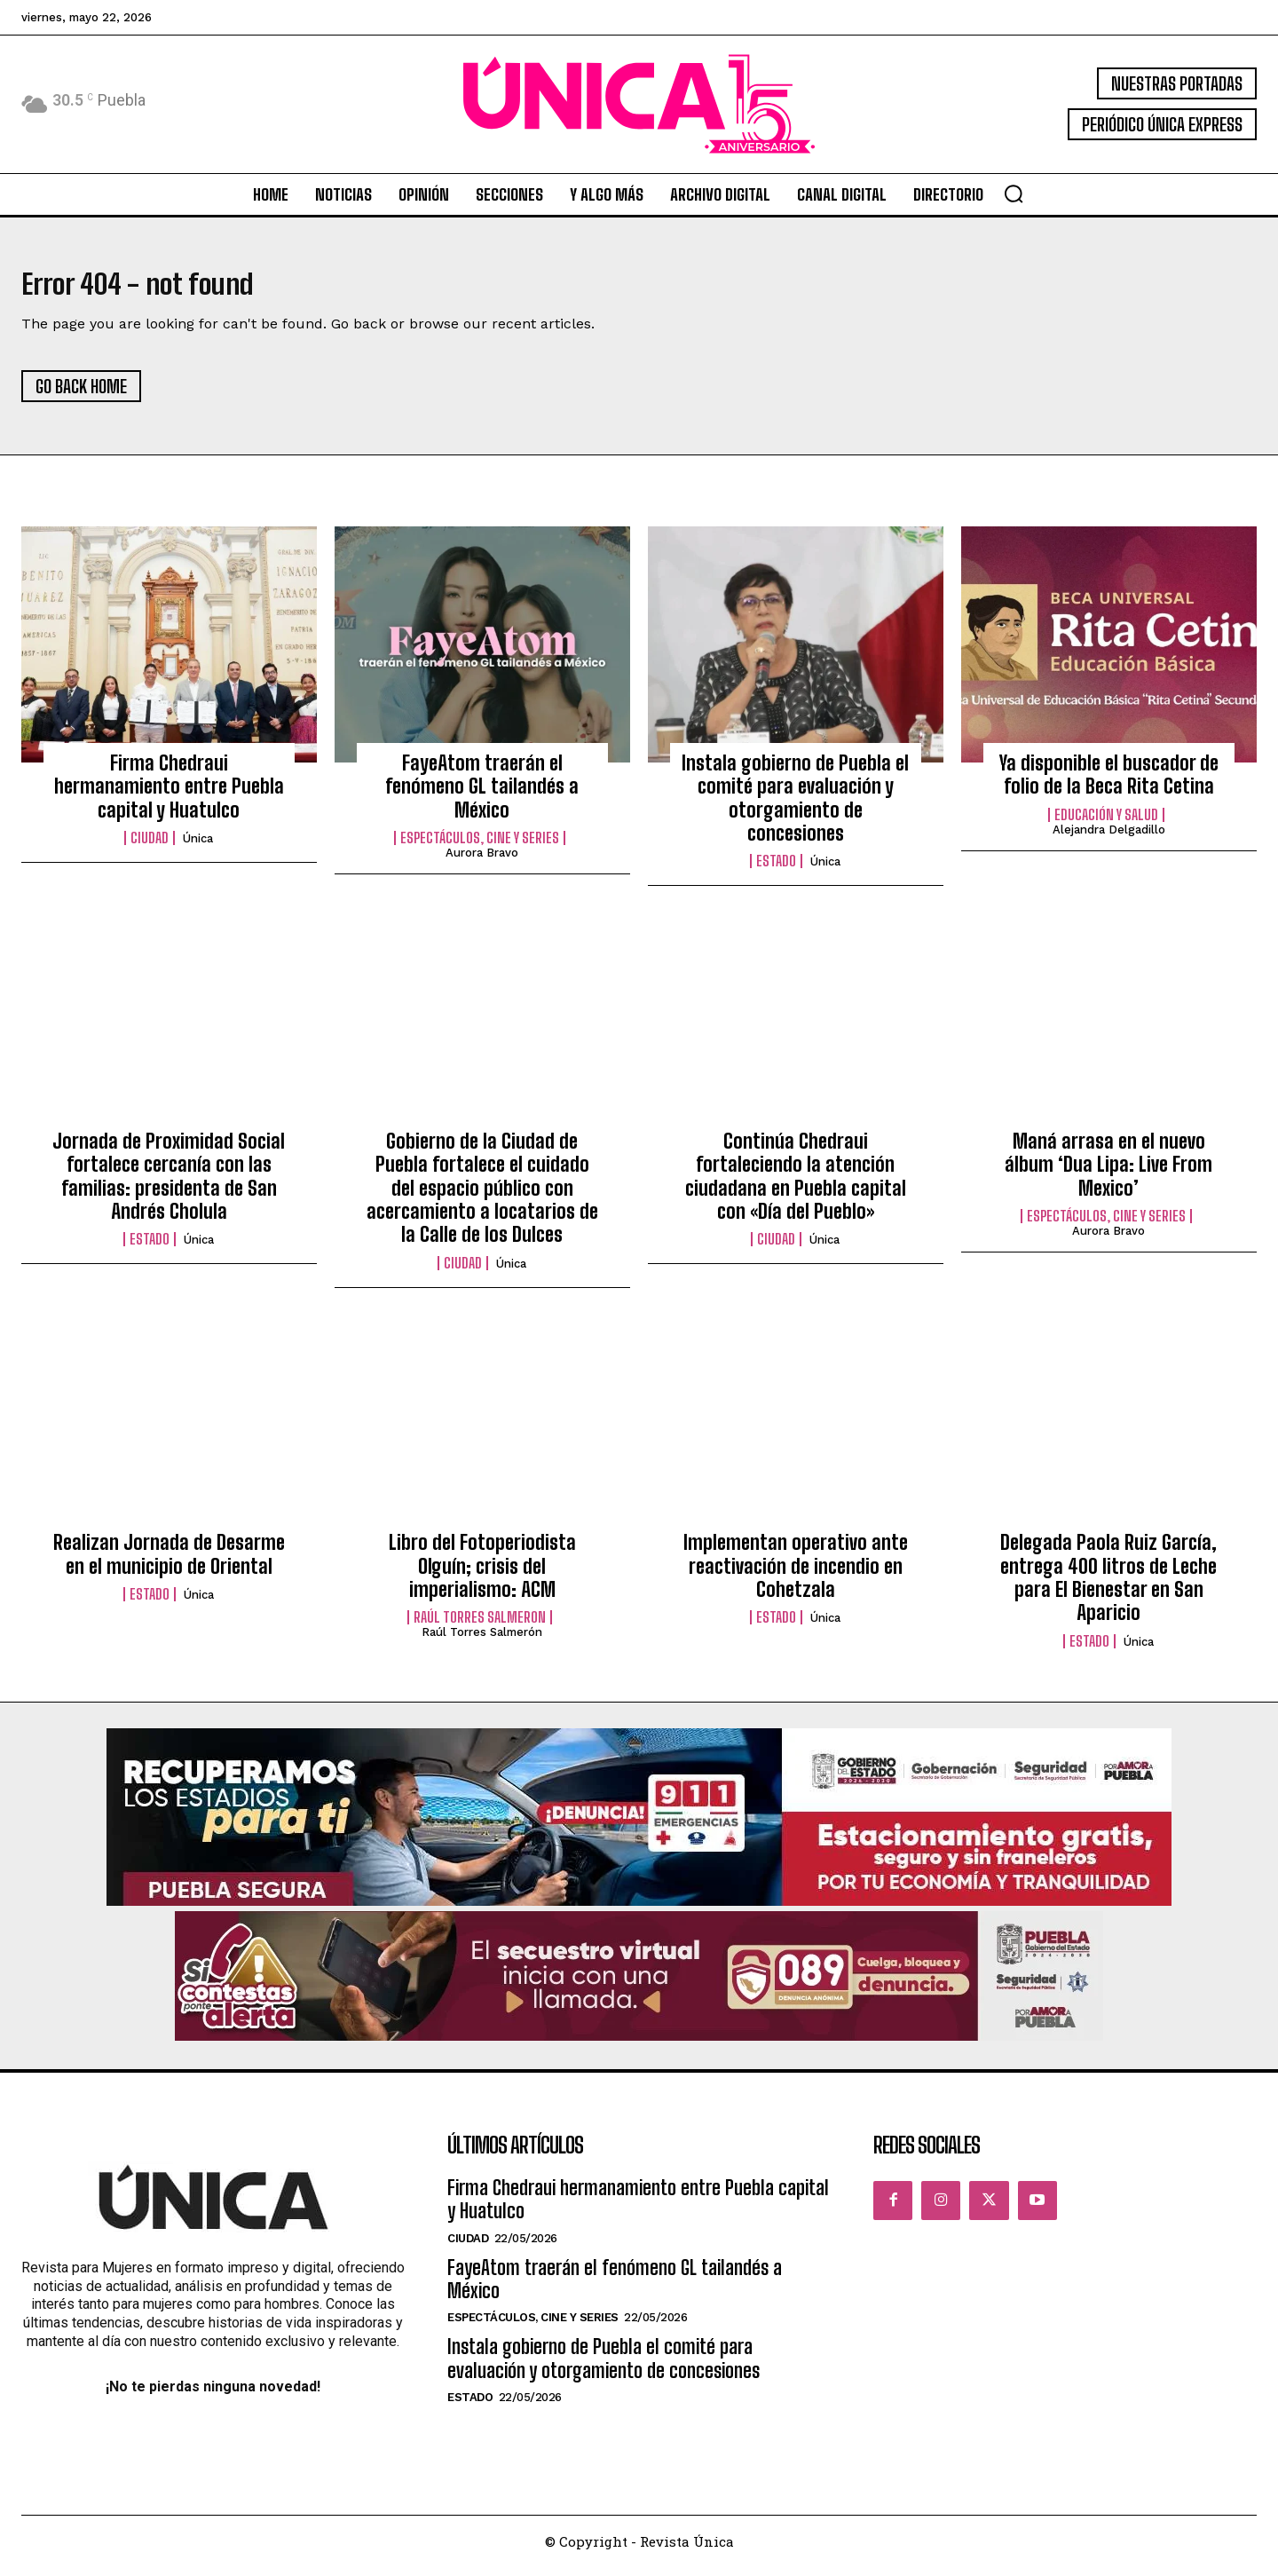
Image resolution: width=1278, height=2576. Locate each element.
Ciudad (149, 848)
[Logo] (639, 104)
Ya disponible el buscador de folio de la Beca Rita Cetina (1109, 783)
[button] (1013, 193)
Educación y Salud (1106, 824)
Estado (776, 871)
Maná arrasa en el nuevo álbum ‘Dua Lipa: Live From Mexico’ (1108, 1173)
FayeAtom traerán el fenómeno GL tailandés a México (482, 795)
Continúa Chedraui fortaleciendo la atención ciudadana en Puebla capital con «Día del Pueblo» (795, 1185)
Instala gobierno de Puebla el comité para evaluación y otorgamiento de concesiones (795, 807)
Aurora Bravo (482, 862)
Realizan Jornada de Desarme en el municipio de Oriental (169, 1563)
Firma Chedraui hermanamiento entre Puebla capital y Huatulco (169, 795)
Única (198, 848)
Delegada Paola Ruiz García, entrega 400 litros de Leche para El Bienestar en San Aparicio (1108, 1587)
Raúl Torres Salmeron (480, 1627)
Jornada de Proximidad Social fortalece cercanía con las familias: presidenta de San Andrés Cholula (168, 1185)
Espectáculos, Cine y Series (479, 848)
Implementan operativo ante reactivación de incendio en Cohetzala (795, 1575)
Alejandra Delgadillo (1109, 838)
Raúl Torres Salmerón (482, 1641)
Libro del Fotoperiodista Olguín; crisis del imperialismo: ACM (482, 1575)
